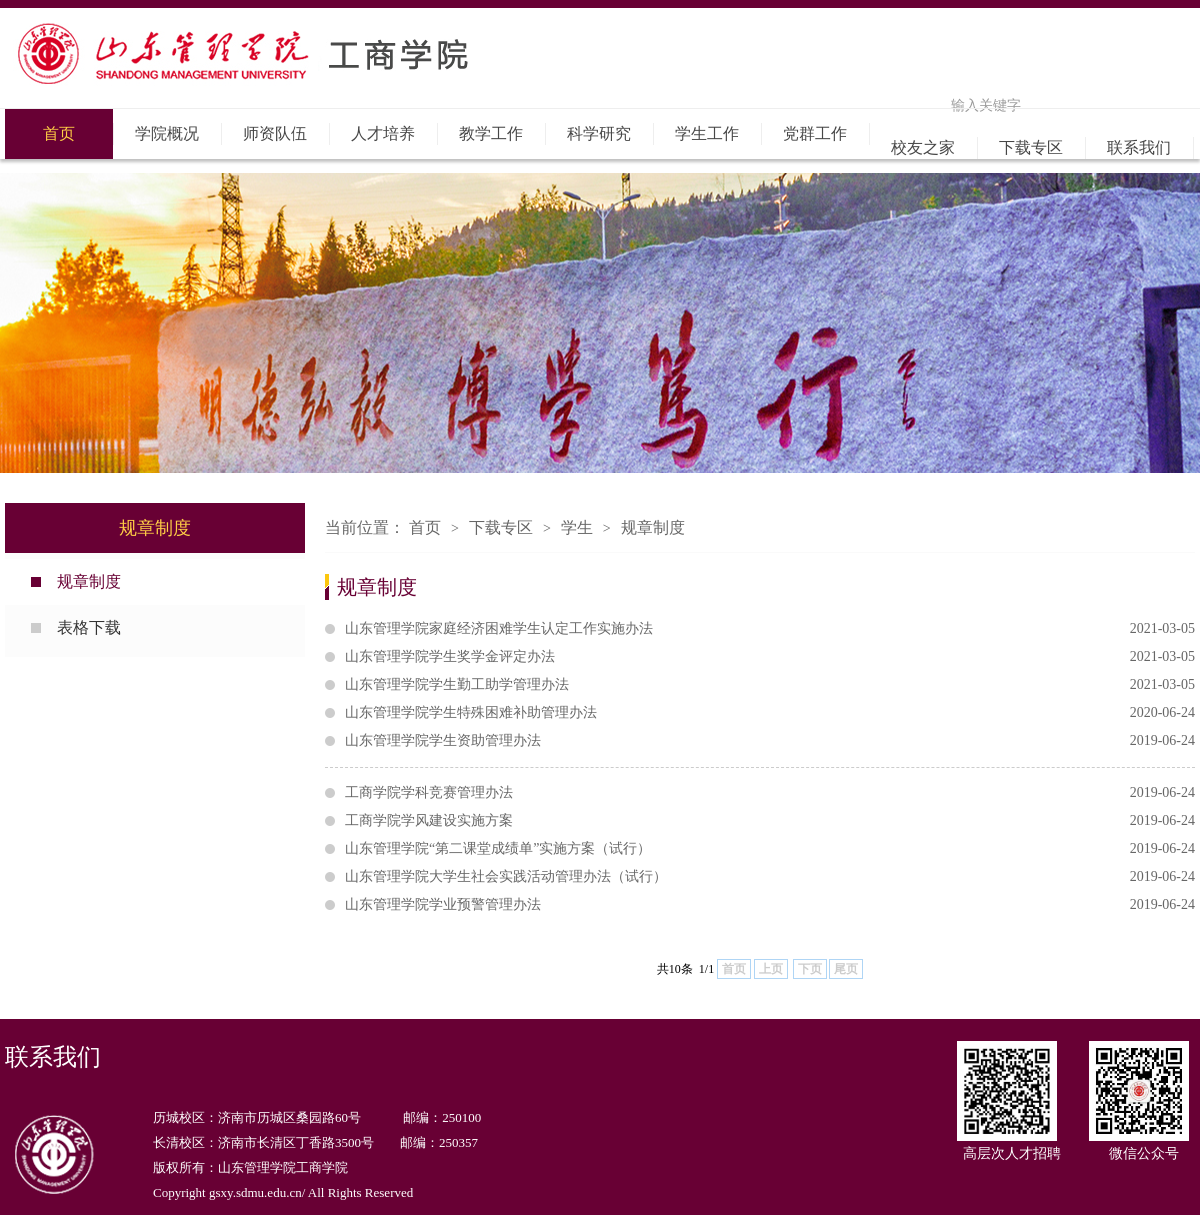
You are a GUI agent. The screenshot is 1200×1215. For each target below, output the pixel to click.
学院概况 (167, 133)
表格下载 (89, 627)
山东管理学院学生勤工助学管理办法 (770, 685)
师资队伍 (275, 133)
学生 (577, 527)
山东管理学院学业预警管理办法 (770, 905)
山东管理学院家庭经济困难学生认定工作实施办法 (770, 629)
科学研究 (599, 133)
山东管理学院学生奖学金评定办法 (770, 657)
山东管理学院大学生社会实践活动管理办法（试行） (770, 877)
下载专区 (1031, 147)
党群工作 (815, 133)
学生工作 (707, 133)
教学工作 (491, 133)
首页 (59, 133)
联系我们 (1139, 147)
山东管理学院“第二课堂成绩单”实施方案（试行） (770, 849)
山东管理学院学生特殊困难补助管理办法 (770, 713)
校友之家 (923, 147)
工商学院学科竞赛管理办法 (770, 793)
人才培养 (383, 133)
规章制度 (89, 581)
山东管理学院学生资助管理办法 (770, 741)
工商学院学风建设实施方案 (770, 821)
